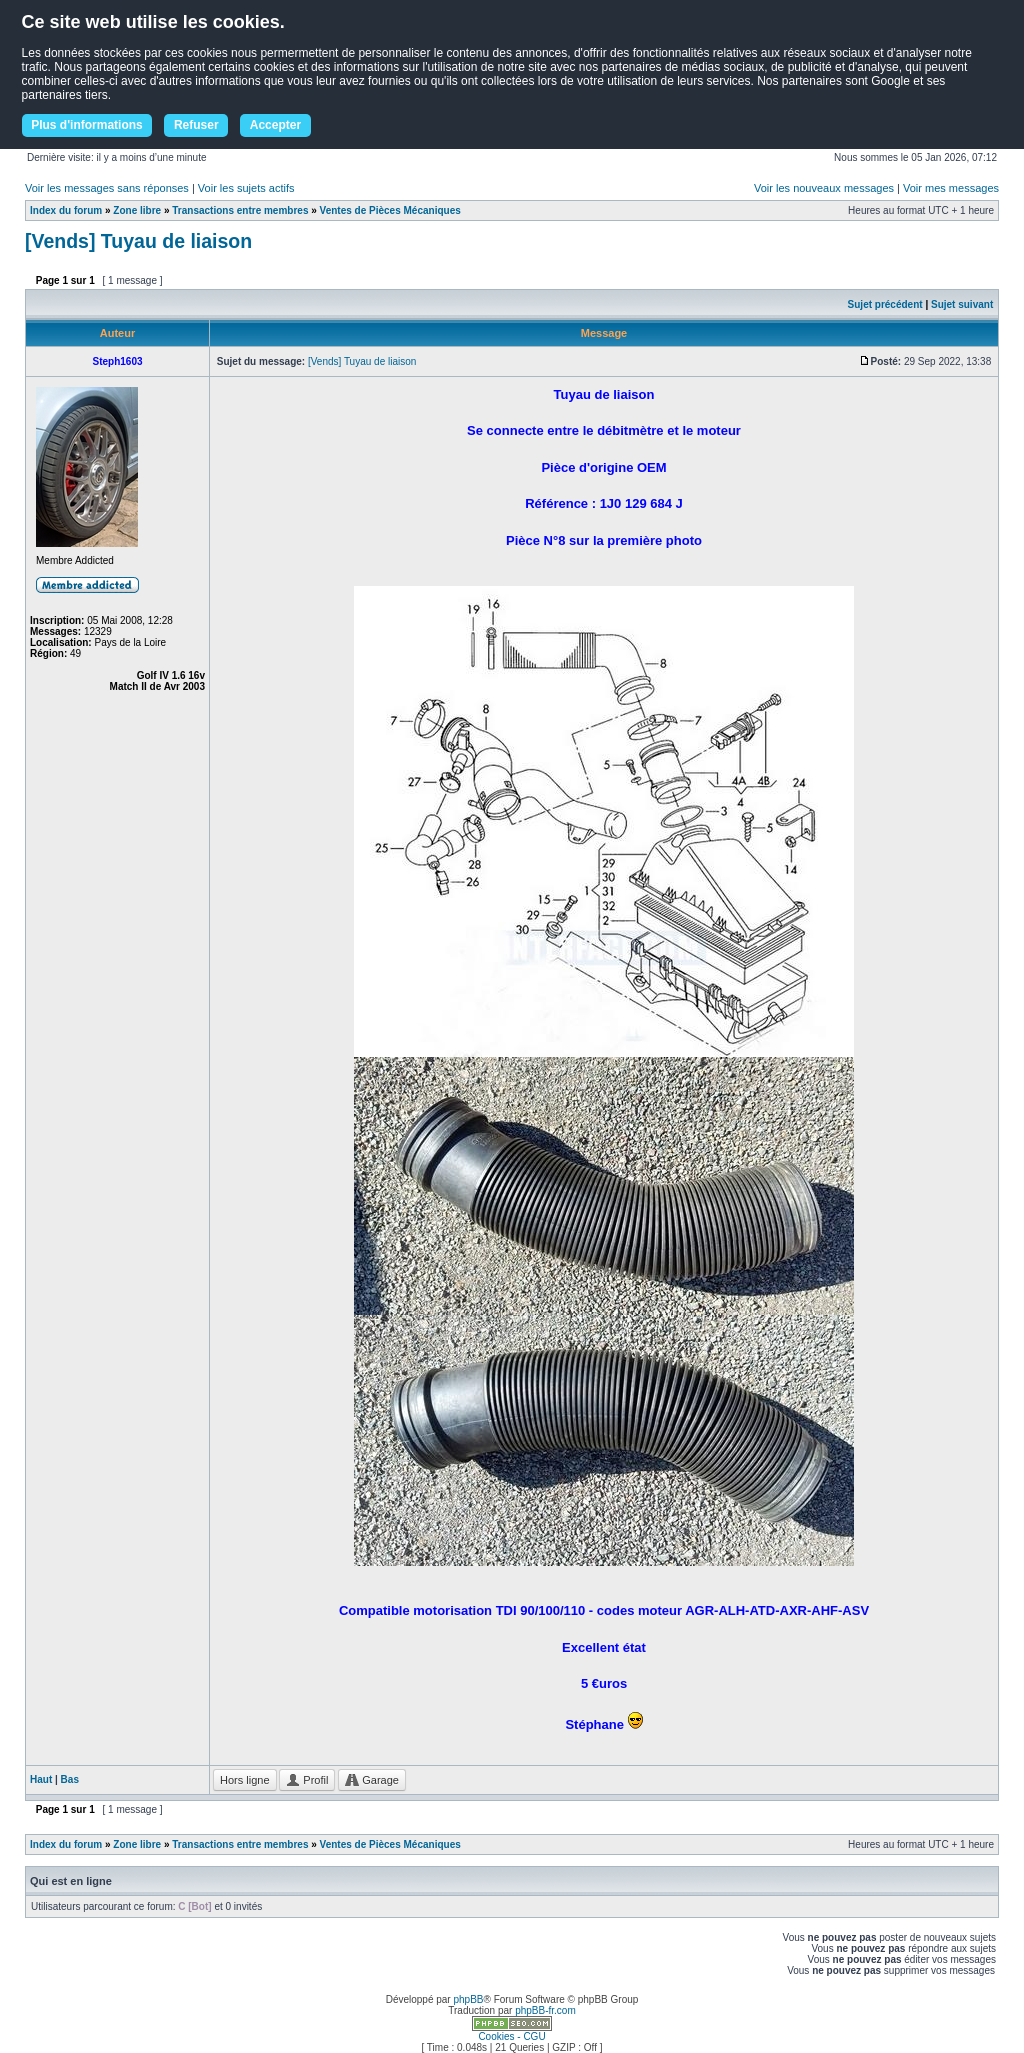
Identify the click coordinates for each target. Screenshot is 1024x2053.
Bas (70, 1779)
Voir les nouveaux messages (824, 188)
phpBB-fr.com (545, 2010)
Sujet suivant (962, 304)
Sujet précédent (885, 304)
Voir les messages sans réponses (107, 188)
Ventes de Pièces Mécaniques (390, 210)
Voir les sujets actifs (246, 188)
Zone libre (137, 210)
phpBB (468, 1999)
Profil (307, 1780)
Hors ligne (245, 1780)
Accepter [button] (275, 125)
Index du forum (66, 210)
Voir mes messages (951, 188)
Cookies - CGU (511, 2036)
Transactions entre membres (240, 210)
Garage (372, 1780)
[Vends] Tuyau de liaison (138, 241)
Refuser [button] (196, 125)
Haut (41, 1779)
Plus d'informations (87, 125)
